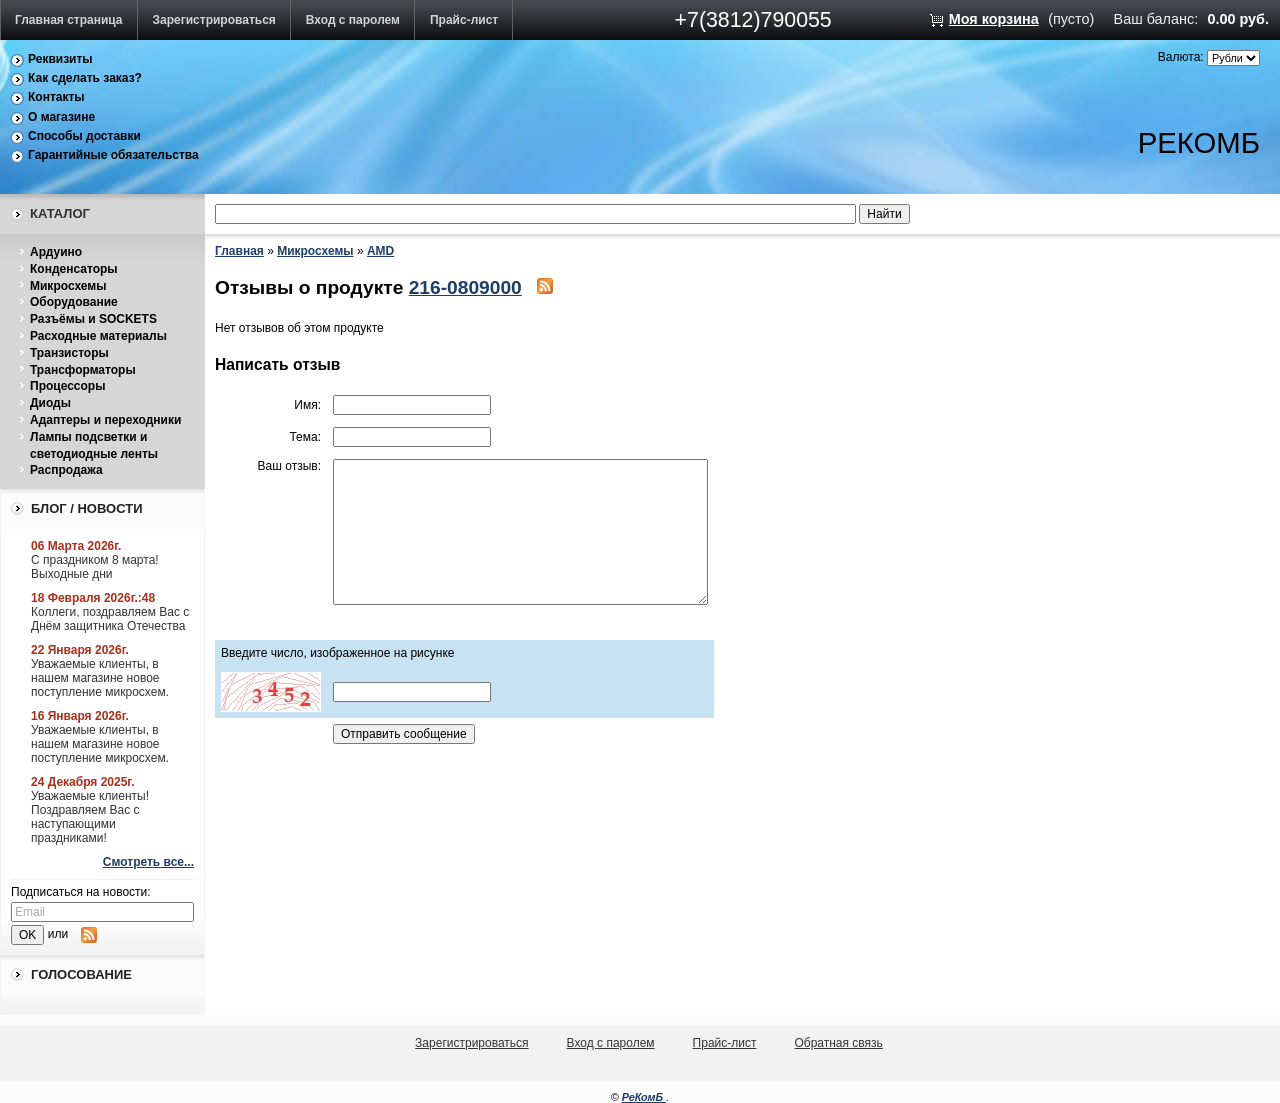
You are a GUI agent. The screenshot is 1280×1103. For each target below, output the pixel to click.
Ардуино (56, 252)
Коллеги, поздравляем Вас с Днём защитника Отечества (110, 619)
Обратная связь (838, 1043)
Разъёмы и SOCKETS (93, 319)
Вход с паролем (353, 20)
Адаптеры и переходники (105, 420)
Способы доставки (84, 136)
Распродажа (66, 470)
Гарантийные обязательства (113, 155)
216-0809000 (465, 287)
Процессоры (67, 386)
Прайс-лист (464, 20)
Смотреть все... (148, 862)
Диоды (50, 403)
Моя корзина (994, 19)
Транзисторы (69, 353)
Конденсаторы (74, 269)
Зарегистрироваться (214, 20)
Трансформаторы (83, 370)
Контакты (56, 97)
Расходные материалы (98, 336)
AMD (380, 251)
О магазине (61, 117)
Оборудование (74, 302)
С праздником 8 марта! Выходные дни (95, 567)
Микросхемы (68, 286)
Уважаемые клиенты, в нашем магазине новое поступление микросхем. (100, 678)
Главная (239, 251)
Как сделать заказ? (85, 78)
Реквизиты (60, 59)
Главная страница (69, 20)
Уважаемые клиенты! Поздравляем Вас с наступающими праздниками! (90, 817)
